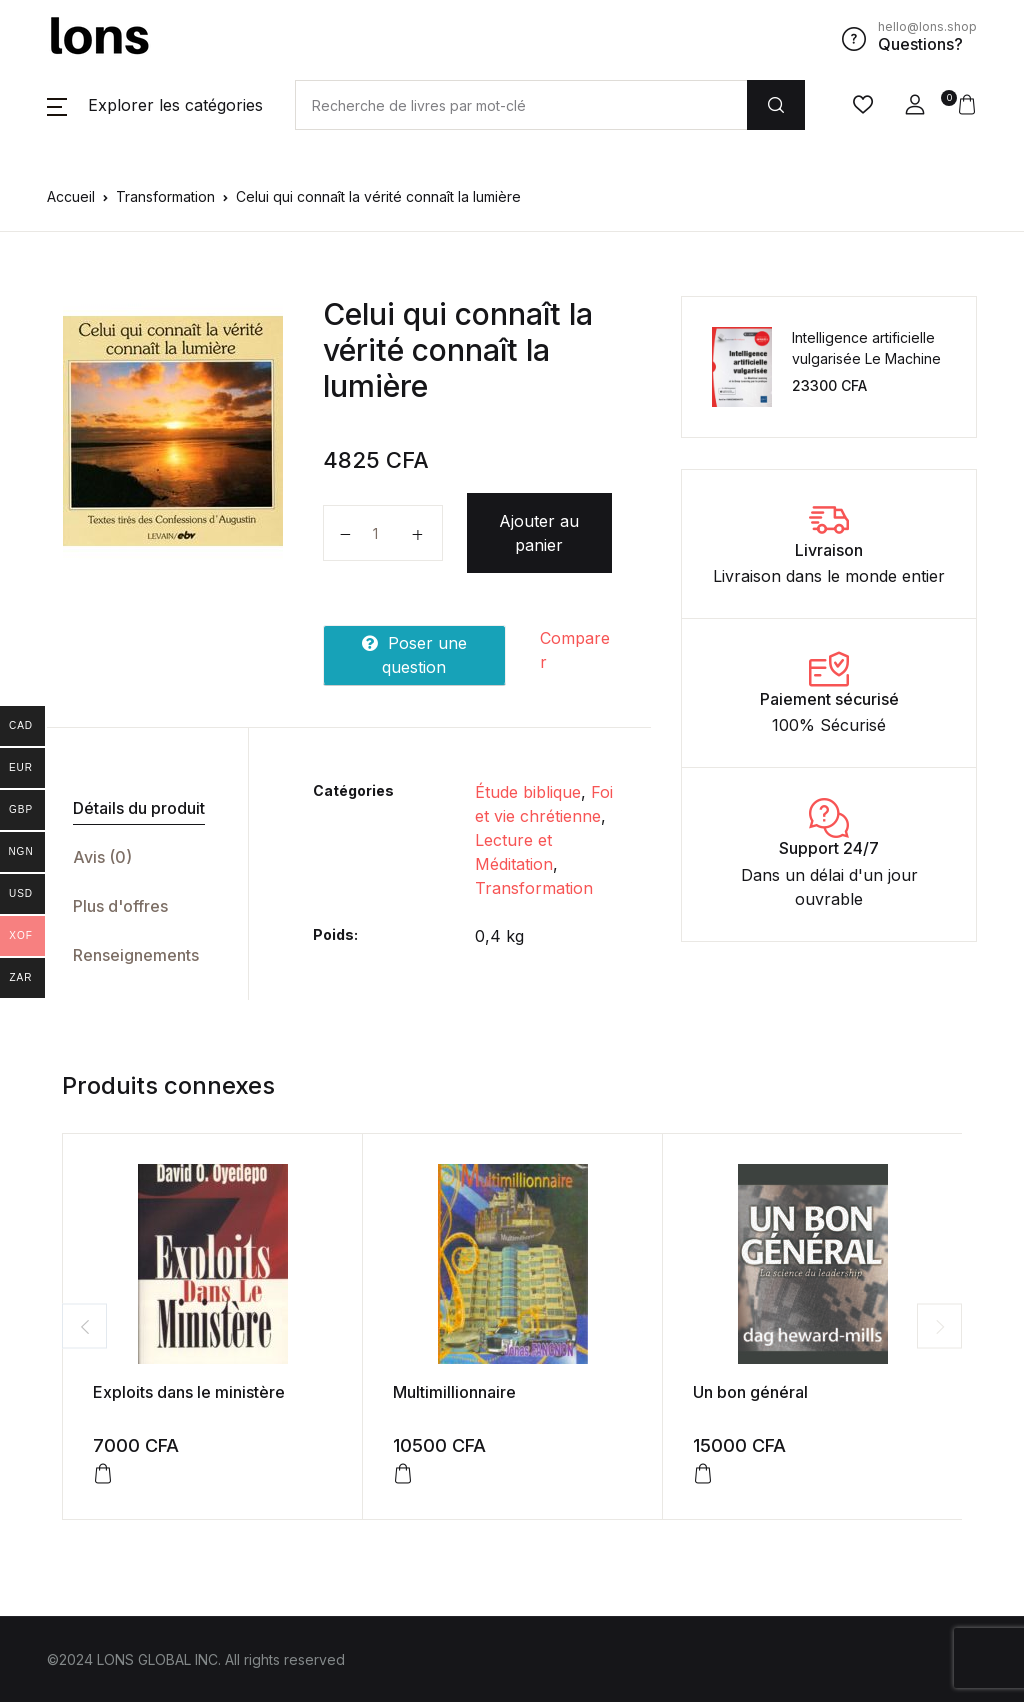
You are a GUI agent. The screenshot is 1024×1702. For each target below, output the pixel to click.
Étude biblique (528, 792)
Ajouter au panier (539, 533)
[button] (155, 105)
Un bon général (750, 1392)
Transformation (165, 196)
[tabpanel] (173, 431)
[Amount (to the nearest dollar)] (521, 105)
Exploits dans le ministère (189, 1392)
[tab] (140, 808)
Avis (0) (102, 857)
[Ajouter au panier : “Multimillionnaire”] (403, 1474)
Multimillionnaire (454, 1392)
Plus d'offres (120, 906)
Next (939, 1326)
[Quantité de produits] (383, 533)
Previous (84, 1326)
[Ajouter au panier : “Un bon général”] (703, 1474)
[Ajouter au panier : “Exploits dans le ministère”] (103, 1474)
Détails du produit (139, 808)
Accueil (71, 196)
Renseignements (136, 955)
